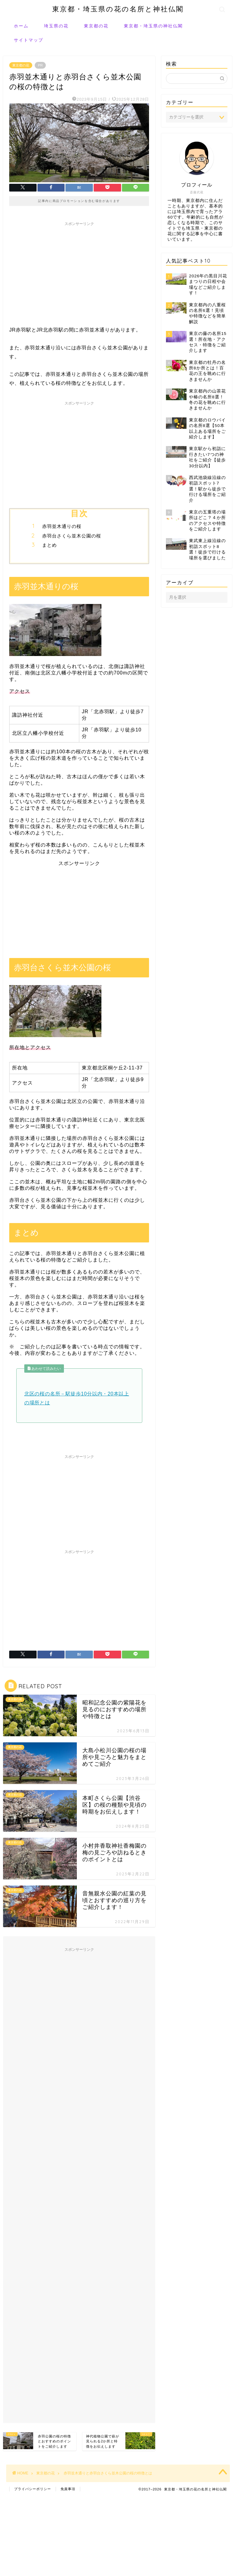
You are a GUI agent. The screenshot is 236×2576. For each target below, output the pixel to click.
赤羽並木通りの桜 (61, 526)
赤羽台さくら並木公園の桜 (71, 536)
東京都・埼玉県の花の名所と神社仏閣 (118, 9)
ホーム (21, 26)
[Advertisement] (79, 272)
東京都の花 (96, 26)
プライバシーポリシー (32, 2489)
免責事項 (68, 2489)
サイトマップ (28, 40)
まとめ (49, 545)
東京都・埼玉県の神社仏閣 (153, 26)
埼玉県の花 (56, 26)
